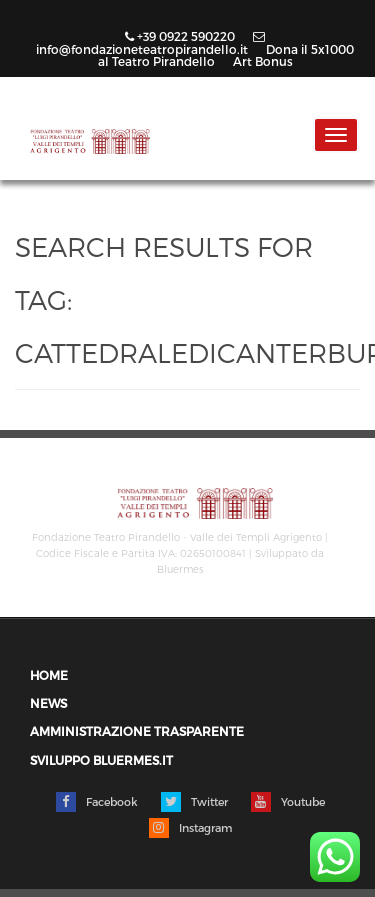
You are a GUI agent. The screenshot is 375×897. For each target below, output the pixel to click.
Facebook (97, 802)
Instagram (190, 828)
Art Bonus (263, 61)
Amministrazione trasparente (137, 731)
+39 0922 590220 (181, 36)
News (48, 703)
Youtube (288, 802)
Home (49, 675)
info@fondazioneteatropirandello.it (150, 43)
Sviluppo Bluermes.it (101, 760)
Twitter (194, 802)
